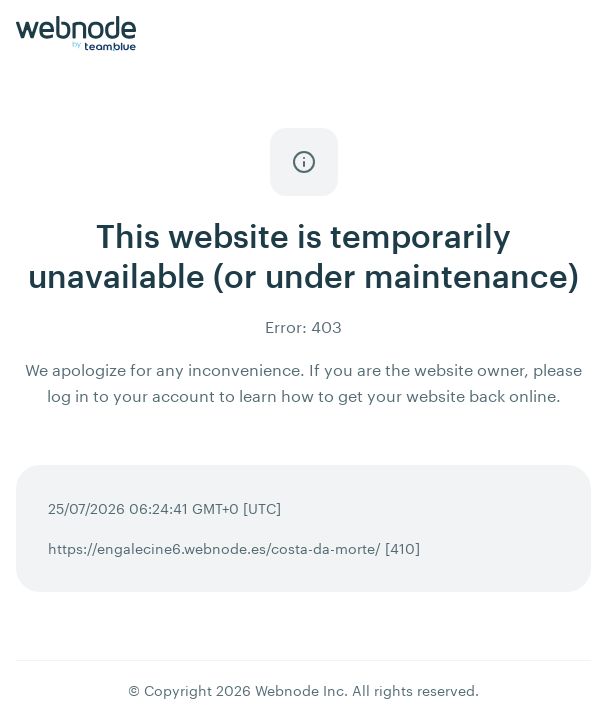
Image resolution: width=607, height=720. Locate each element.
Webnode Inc (299, 690)
